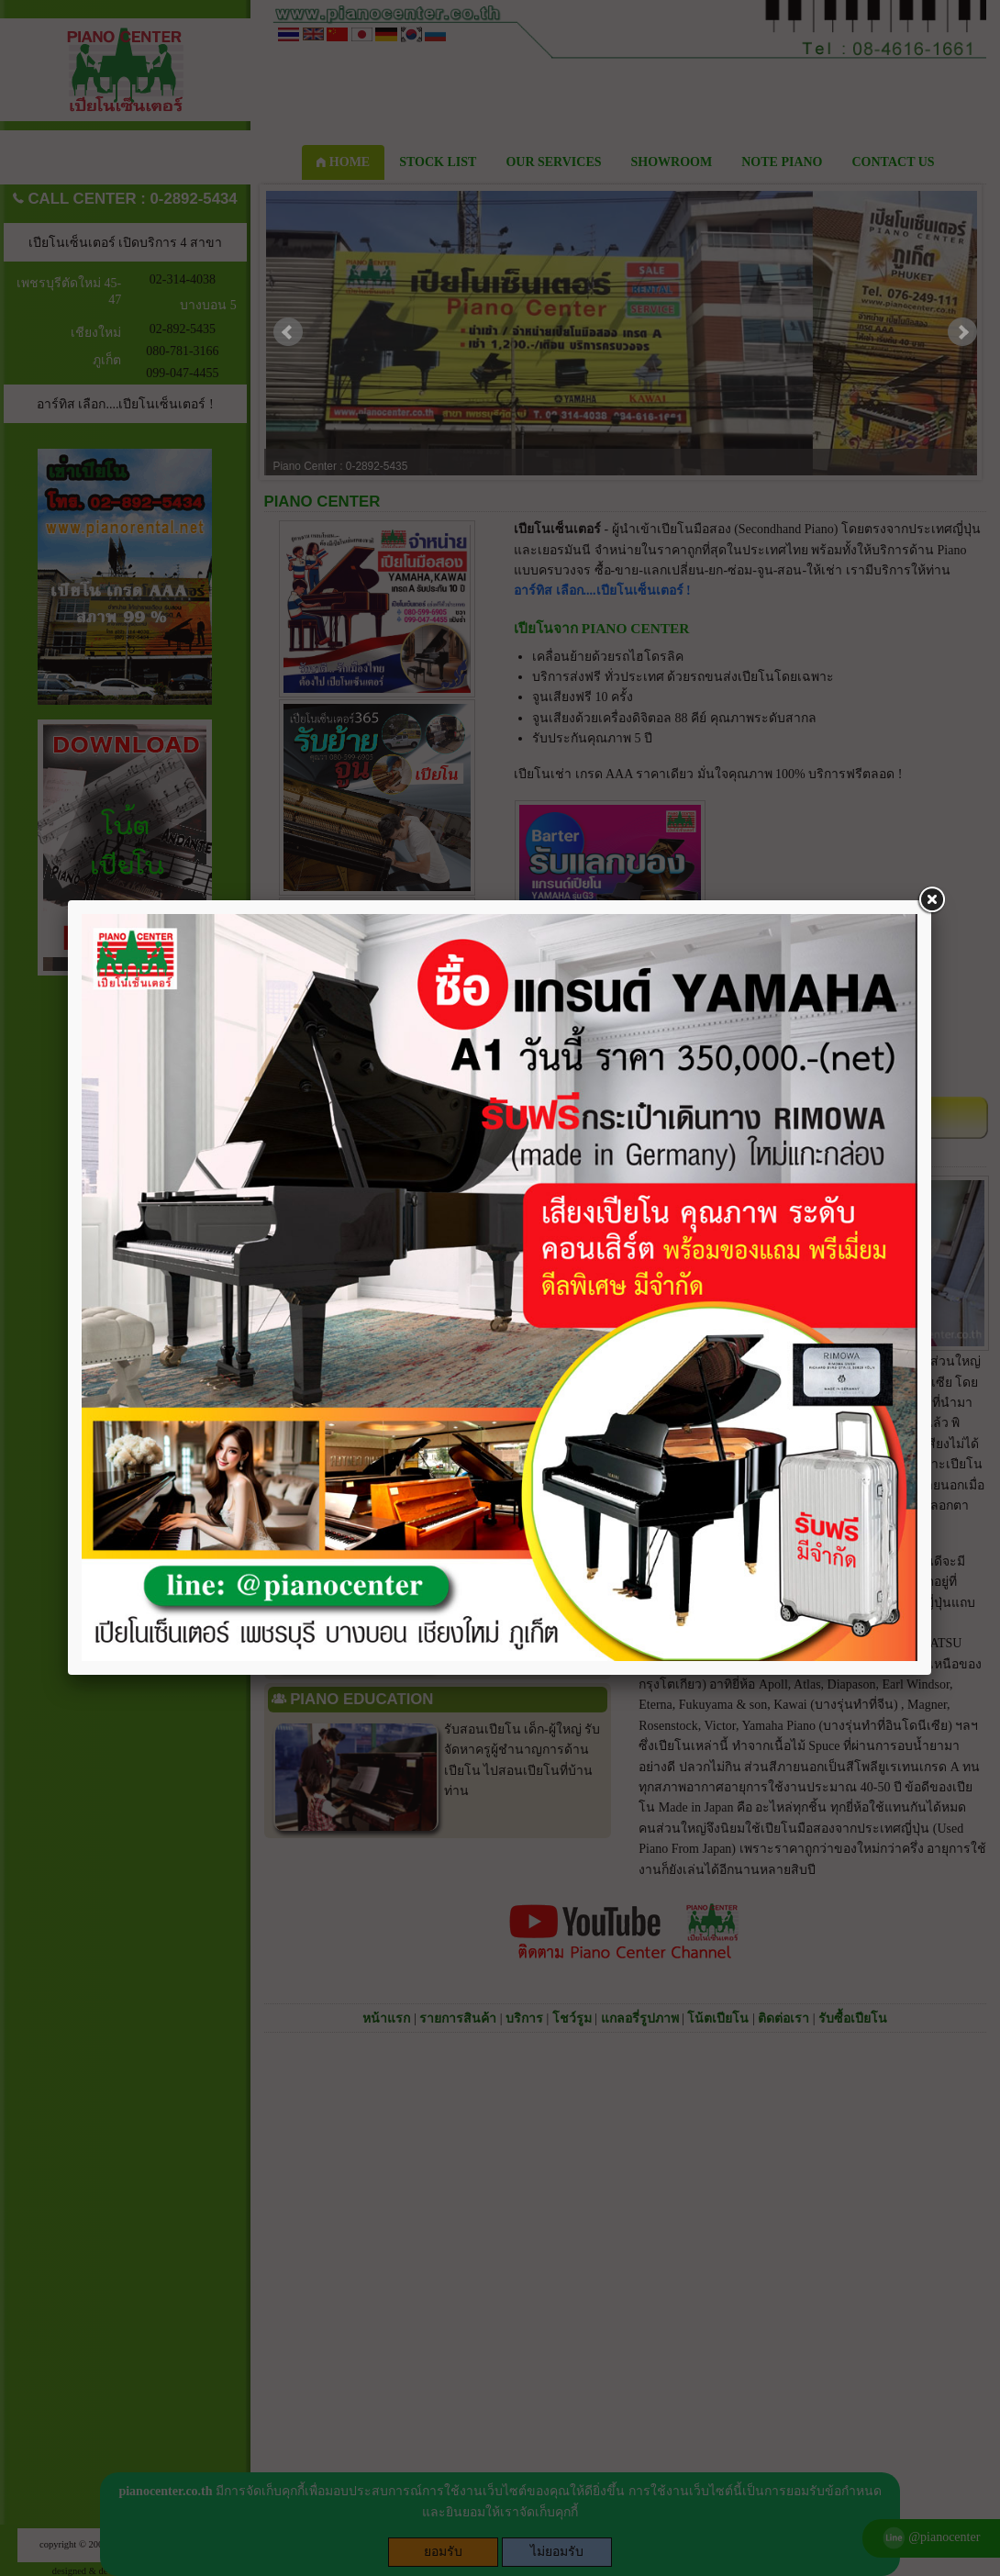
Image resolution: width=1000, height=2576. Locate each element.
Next (962, 332)
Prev (288, 332)
